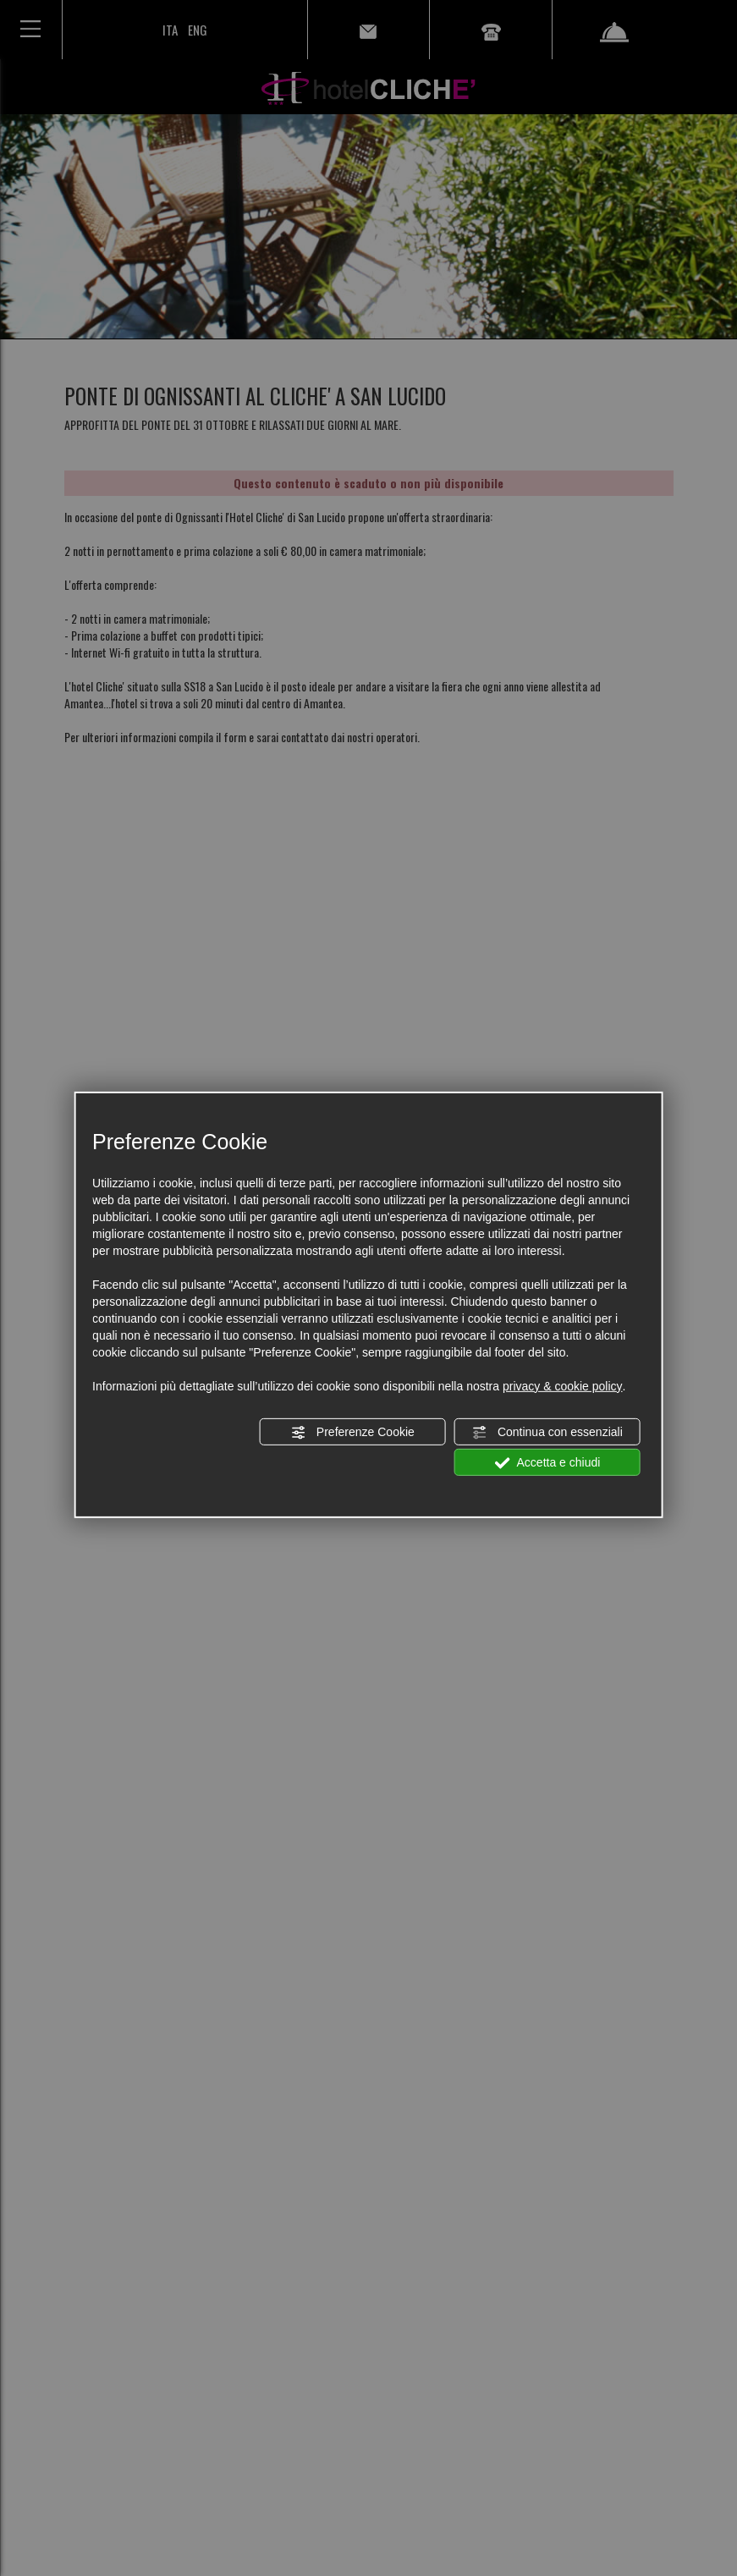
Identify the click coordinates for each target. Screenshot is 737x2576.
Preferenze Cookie (353, 1432)
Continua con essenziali (547, 1432)
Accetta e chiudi (547, 1463)
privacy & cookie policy (563, 1386)
